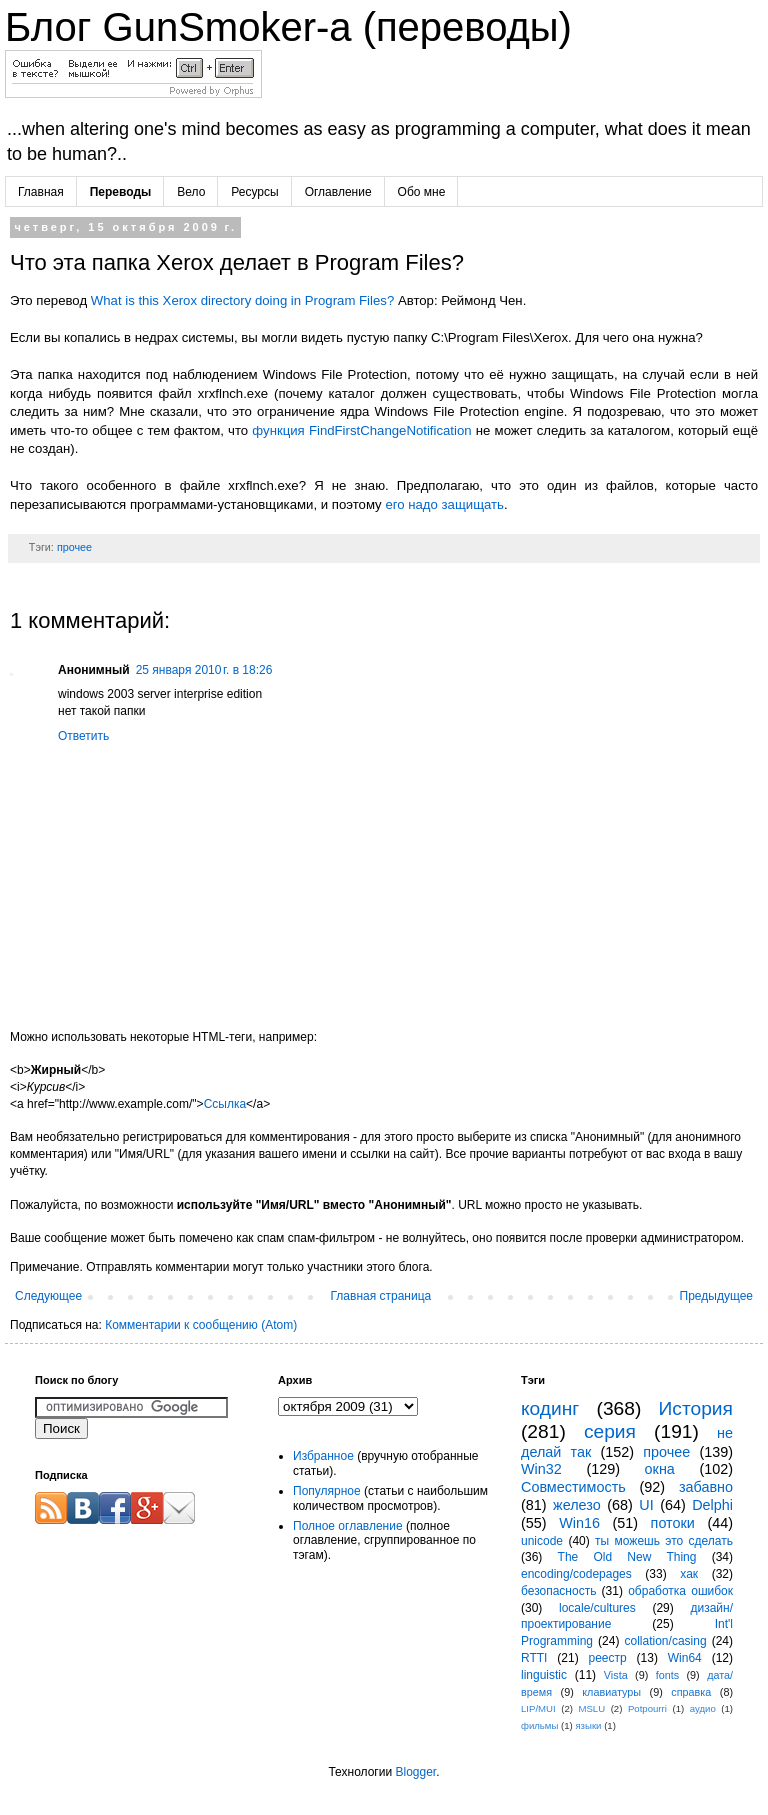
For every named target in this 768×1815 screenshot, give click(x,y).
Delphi (712, 1505)
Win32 (541, 1469)
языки (588, 1725)
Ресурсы (254, 192)
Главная (41, 192)
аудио (703, 1708)
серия (610, 1431)
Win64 (685, 1658)
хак (689, 1574)
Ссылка (225, 1104)
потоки (673, 1523)
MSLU (591, 1708)
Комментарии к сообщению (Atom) (201, 1325)
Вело (191, 192)
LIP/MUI (538, 1708)
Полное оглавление (348, 1526)
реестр (608, 1658)
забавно (706, 1487)
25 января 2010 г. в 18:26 (204, 670)
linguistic (544, 1675)
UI (646, 1505)
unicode (542, 1541)
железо (577, 1505)
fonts (667, 1675)
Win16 (579, 1523)
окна (660, 1469)
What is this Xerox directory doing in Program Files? (242, 300)
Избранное (323, 1456)
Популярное (327, 1491)
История (696, 1408)
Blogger (415, 1772)
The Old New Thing (627, 1557)
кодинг (550, 1408)
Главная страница (381, 1296)
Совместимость (573, 1487)
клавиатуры (611, 1692)
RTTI (534, 1658)
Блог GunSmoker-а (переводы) (288, 27)
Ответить (83, 736)
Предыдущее (716, 1296)
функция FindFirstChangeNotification (361, 430)
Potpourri (647, 1708)
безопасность (558, 1591)
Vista (616, 1675)
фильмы (539, 1725)
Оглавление (338, 192)
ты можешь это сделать (664, 1541)
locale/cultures (597, 1608)
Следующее (48, 1296)
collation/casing (666, 1641)
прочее (74, 547)
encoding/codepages (576, 1574)
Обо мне (422, 192)
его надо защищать (444, 504)
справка (691, 1692)
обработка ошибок (680, 1591)
